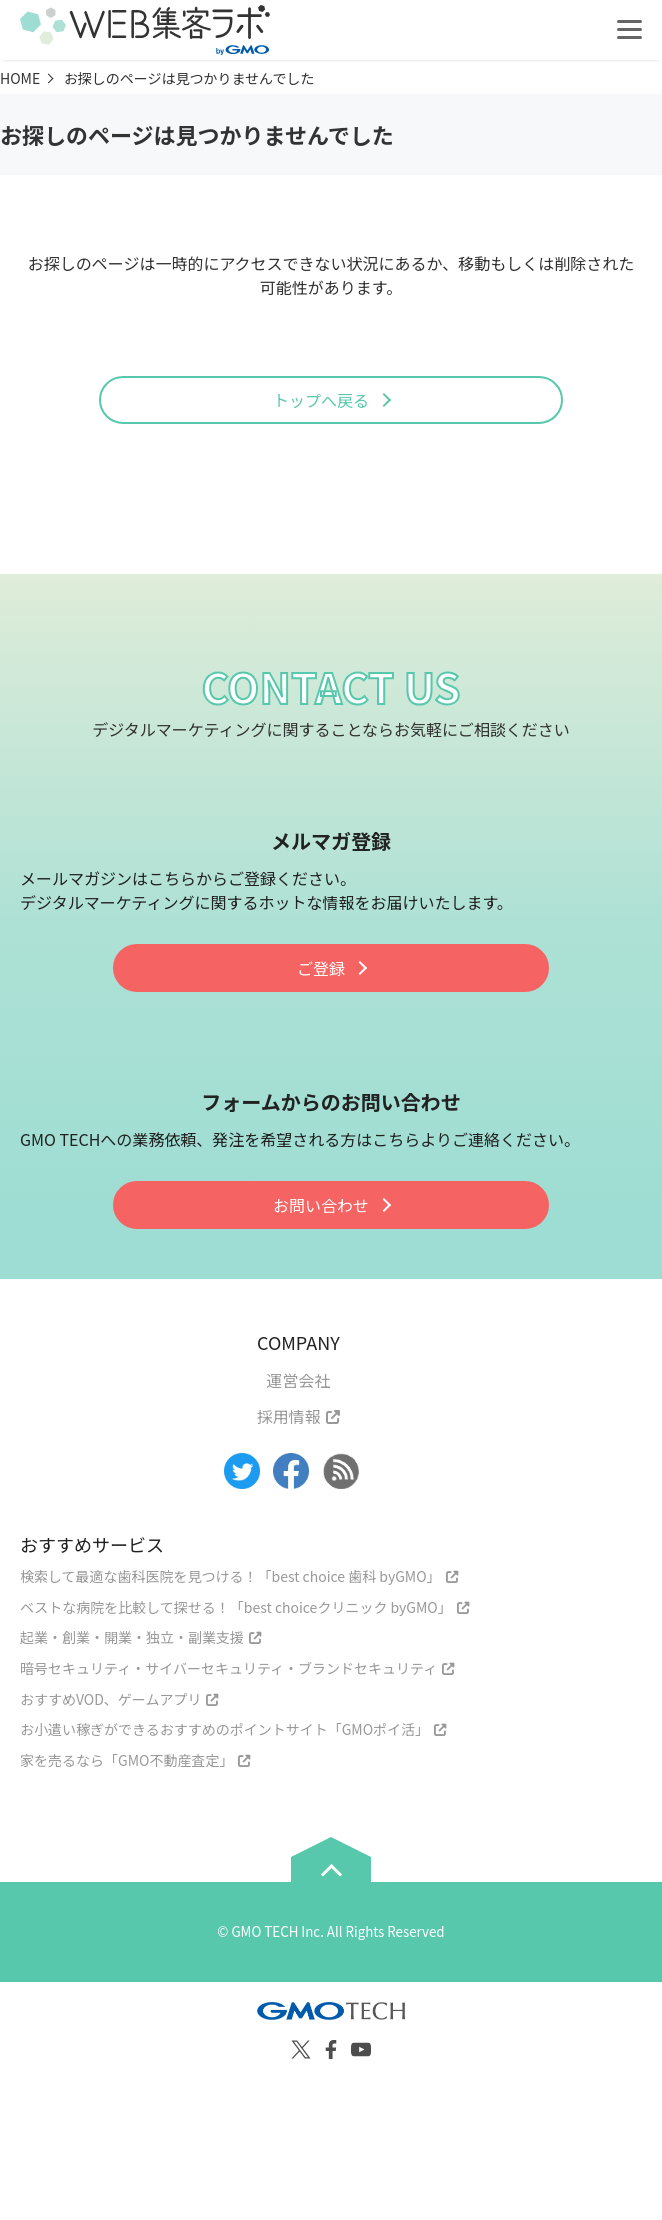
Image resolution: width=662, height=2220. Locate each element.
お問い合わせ (321, 1205)
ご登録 (321, 968)
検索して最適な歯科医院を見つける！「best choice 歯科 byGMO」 (230, 1576)
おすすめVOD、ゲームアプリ (110, 1699)
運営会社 (298, 1380)
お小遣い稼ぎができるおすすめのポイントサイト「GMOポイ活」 (224, 1729)
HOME (20, 78)
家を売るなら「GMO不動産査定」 (126, 1760)
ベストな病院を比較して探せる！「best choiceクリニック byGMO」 (236, 1607)
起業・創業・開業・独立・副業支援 (132, 1637)
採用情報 (289, 1416)
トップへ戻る (321, 400)
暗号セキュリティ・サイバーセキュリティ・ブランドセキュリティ (228, 1668)
